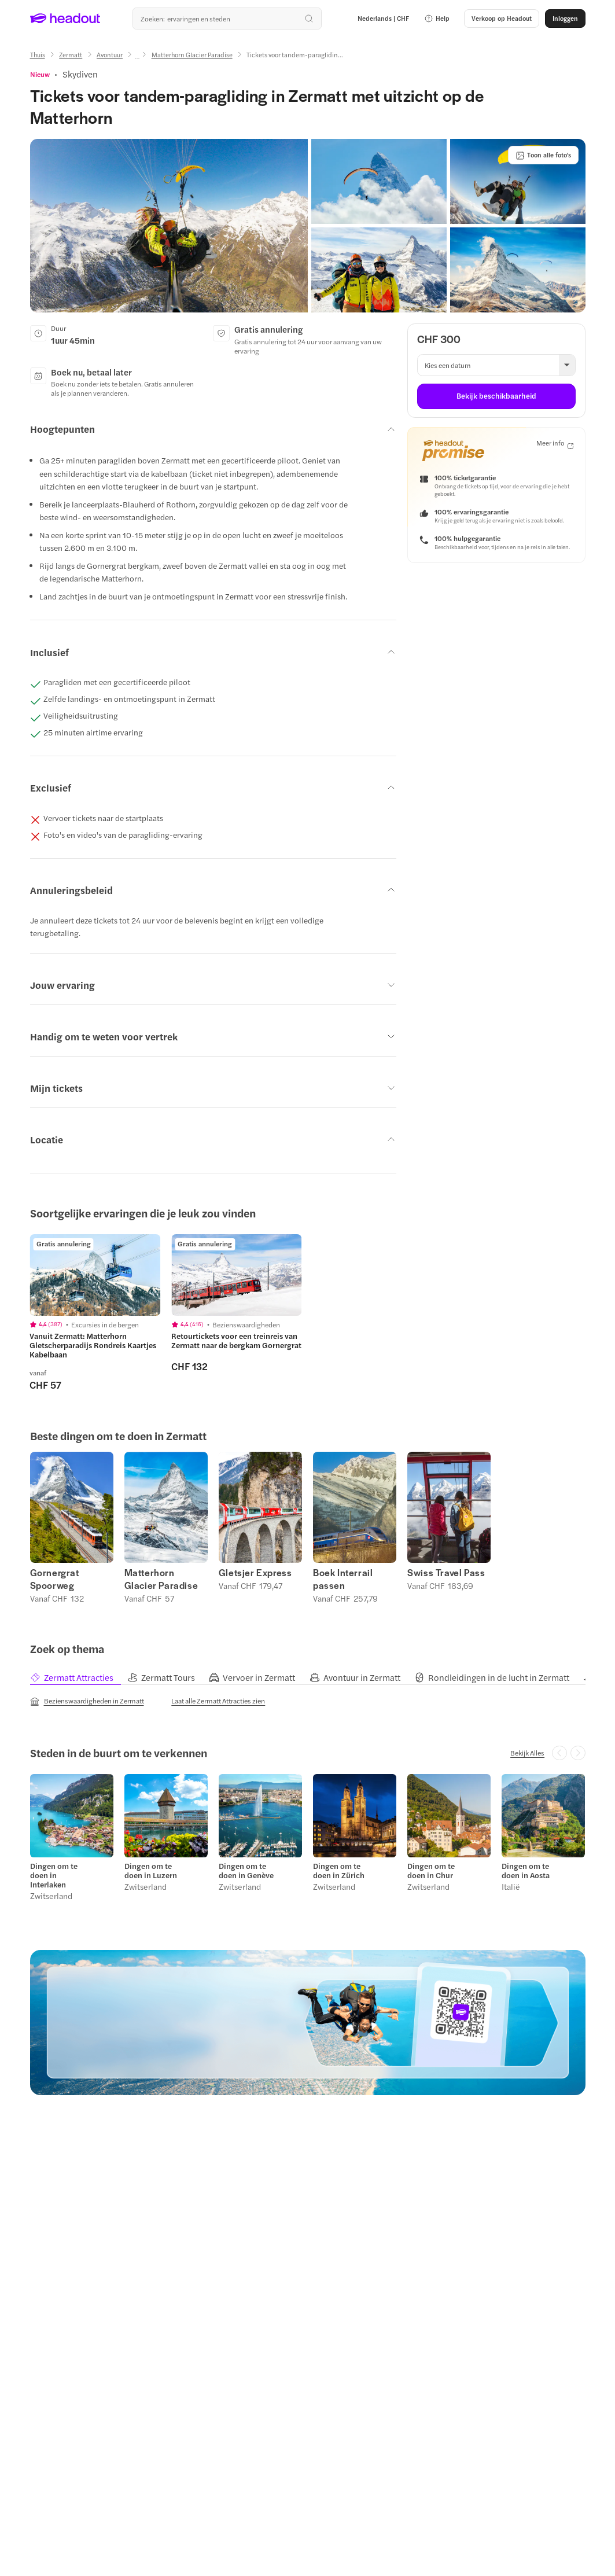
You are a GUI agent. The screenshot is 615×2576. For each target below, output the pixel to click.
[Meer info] (554, 443)
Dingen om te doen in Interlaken (54, 1875)
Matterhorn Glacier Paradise (161, 1579)
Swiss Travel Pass (446, 1572)
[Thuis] (37, 54)
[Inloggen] (565, 18)
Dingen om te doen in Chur (431, 1870)
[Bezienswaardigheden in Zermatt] (87, 1701)
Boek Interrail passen (343, 1579)
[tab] (78, 1678)
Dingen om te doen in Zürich (338, 1870)
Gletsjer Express (255, 1572)
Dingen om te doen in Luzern (150, 1870)
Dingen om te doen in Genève (246, 1870)
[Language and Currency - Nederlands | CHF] (383, 18)
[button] (437, 18)
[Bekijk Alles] (527, 1752)
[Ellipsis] (137, 58)
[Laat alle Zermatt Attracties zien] (218, 1700)
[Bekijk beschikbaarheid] (496, 396)
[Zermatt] (70, 54)
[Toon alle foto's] (543, 155)
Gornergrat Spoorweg (54, 1579)
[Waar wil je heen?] (227, 18)
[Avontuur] (110, 54)
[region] (307, 1312)
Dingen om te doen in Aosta (526, 1870)
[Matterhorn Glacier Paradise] (192, 54)
